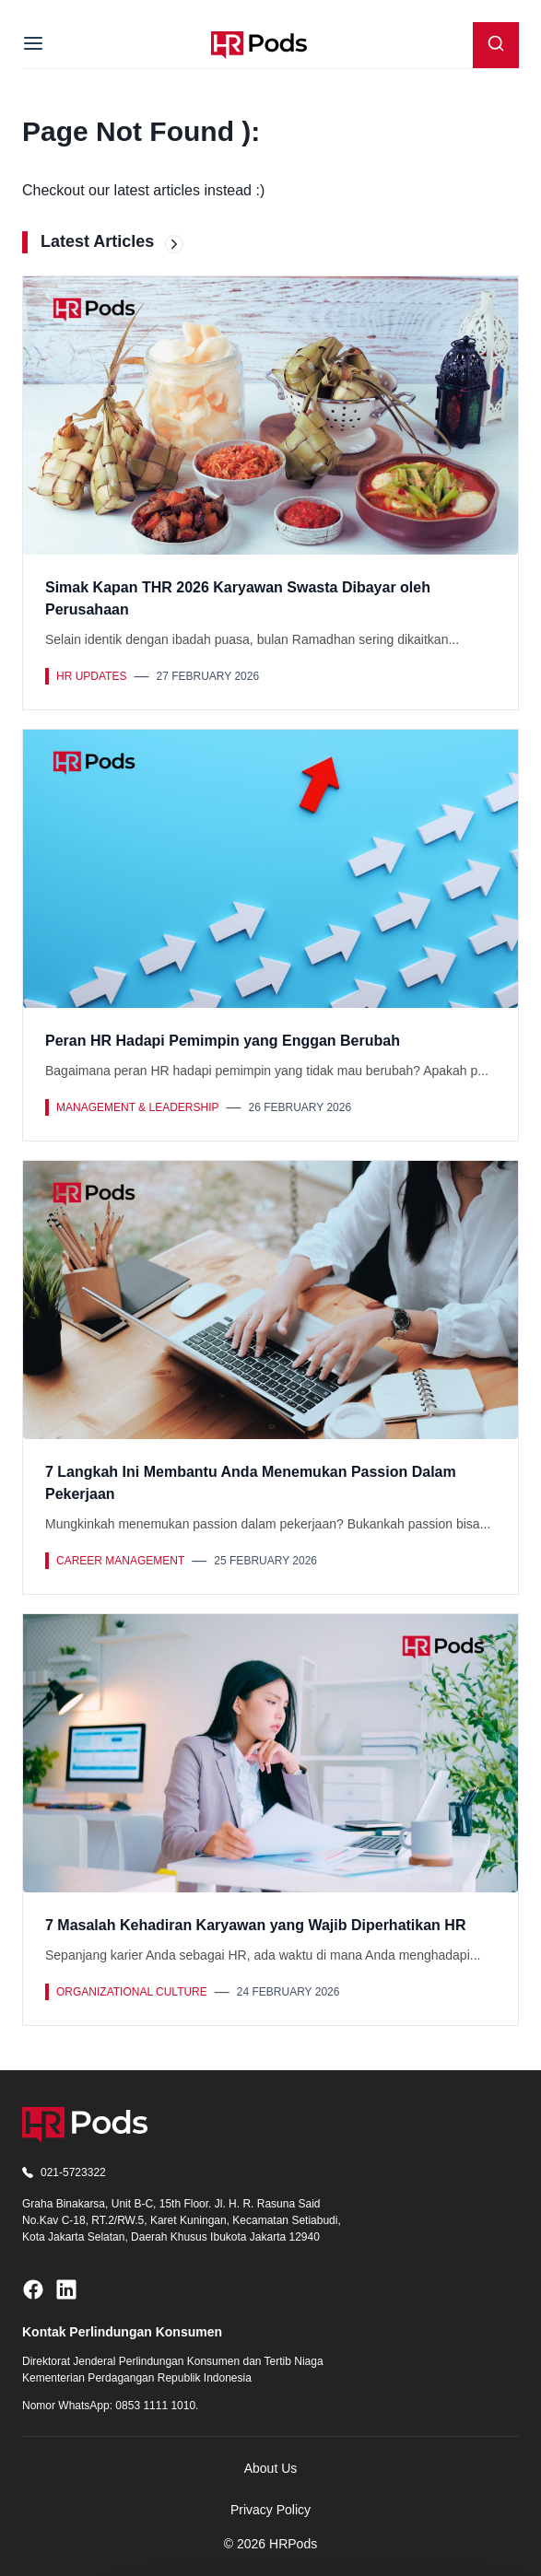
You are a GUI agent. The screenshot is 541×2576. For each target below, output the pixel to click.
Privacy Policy (270, 2509)
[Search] (496, 45)
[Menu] (33, 45)
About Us (271, 2468)
